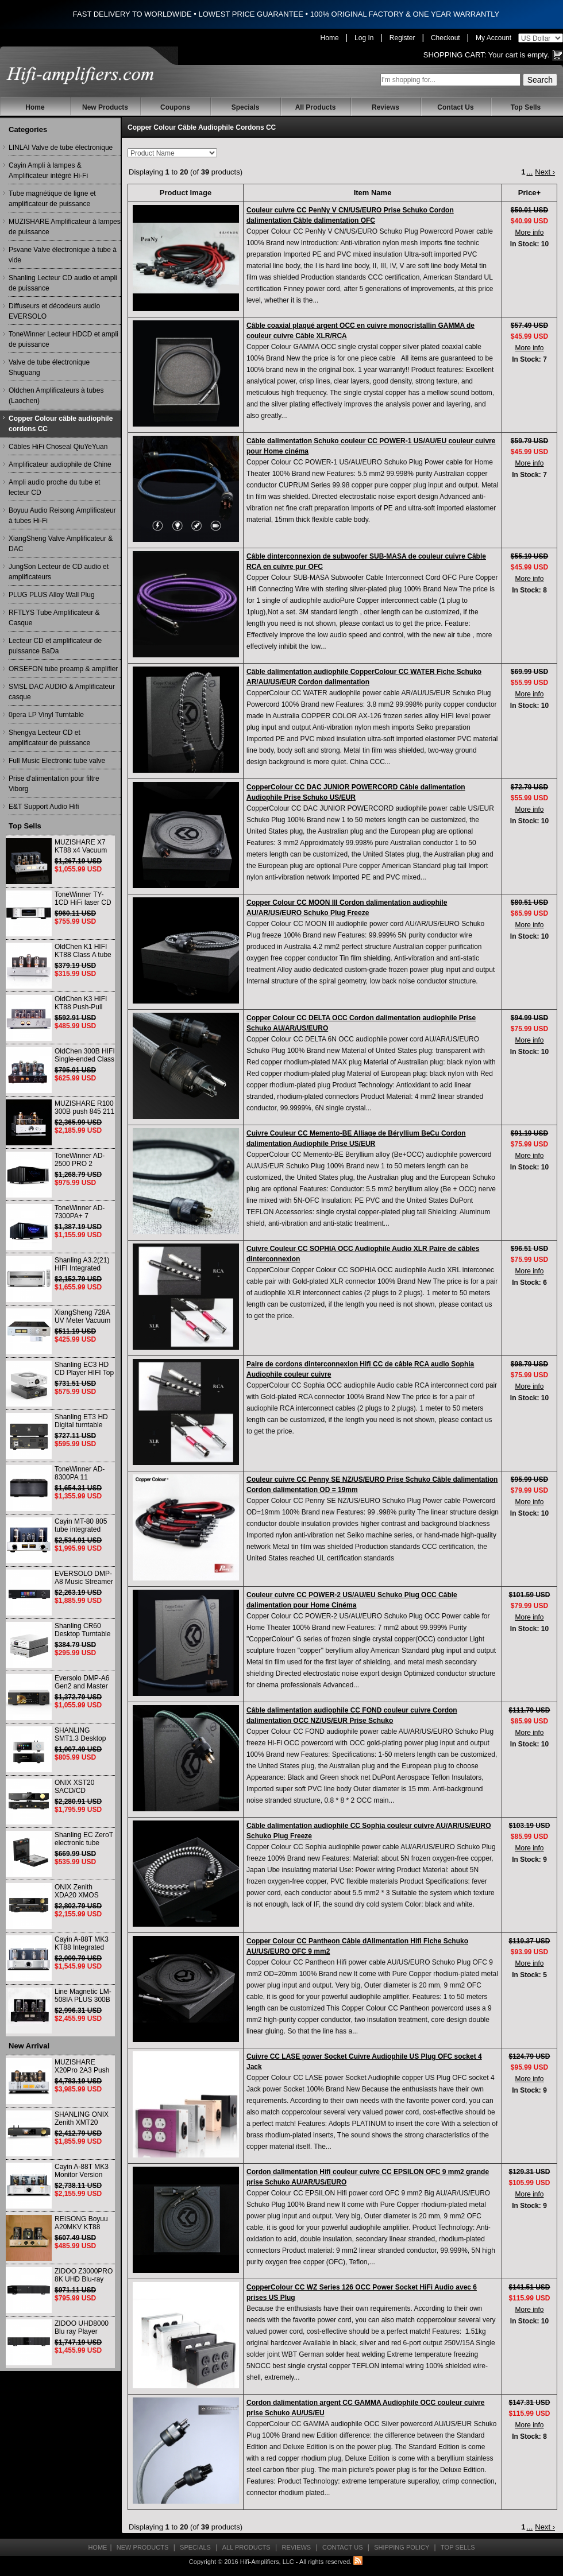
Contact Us (455, 107)
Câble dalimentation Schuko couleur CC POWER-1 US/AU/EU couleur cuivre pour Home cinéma (370, 446)
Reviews (385, 107)
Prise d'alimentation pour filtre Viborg (54, 783)
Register (402, 38)
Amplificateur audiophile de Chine (60, 464)
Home (330, 38)
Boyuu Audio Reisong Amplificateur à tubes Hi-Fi (62, 515)
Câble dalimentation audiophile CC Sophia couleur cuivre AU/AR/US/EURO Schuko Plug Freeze (368, 1831)
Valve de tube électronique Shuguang (49, 367)
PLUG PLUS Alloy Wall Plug (52, 595)
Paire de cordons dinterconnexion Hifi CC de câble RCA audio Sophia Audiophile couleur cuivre (360, 1369)
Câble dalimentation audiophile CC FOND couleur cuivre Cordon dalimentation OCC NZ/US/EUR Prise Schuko (351, 1715)
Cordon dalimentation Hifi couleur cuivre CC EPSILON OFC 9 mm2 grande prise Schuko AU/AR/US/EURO (367, 2177)
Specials (246, 107)
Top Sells (526, 107)
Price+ (529, 192)
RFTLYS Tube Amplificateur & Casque (54, 618)
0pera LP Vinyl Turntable (46, 715)
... (529, 172)
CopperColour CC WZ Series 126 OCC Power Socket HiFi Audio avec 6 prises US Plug (361, 2292)
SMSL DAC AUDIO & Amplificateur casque (62, 692)
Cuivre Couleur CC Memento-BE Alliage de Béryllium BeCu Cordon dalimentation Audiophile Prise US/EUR (356, 1138)
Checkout (445, 38)
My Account (493, 38)
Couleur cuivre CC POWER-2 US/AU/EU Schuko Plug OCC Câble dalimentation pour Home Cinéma (351, 1600)
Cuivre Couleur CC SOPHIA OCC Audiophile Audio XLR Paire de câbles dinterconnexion (362, 1254)
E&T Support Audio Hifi (44, 807)
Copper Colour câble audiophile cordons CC (61, 424)
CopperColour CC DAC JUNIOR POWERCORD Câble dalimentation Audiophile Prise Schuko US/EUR (355, 792)
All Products (315, 107)
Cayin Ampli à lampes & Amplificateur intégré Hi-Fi (48, 170)
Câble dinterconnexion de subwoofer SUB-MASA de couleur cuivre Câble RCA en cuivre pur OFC (366, 561)
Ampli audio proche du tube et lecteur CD (54, 487)
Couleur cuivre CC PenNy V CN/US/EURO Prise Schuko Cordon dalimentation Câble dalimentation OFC (350, 215)
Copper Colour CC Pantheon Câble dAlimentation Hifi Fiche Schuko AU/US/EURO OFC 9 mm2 (357, 1946)
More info (529, 232)
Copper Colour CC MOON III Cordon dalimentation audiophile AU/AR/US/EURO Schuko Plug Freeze (346, 907)
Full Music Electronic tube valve (57, 761)
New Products (105, 107)
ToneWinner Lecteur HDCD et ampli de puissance (63, 339)
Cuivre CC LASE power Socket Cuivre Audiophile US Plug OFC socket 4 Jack (364, 2061)
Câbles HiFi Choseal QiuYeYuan (58, 447)
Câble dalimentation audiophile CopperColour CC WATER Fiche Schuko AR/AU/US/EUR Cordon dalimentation (363, 677)
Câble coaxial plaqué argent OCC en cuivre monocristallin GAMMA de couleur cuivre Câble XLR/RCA (360, 330)
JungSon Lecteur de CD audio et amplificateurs (59, 572)
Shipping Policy (401, 2547)
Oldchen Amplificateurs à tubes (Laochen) (56, 395)
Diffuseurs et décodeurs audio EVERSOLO (54, 311)
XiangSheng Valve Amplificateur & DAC (61, 543)
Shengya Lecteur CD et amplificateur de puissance (49, 738)
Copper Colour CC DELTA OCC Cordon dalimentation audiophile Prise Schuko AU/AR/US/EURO (361, 1023)
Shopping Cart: (455, 55)
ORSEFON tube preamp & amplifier (63, 669)
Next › (545, 172)
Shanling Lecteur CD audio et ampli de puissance (63, 283)
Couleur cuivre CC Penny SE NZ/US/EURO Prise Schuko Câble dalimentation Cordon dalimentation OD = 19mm (372, 1484)
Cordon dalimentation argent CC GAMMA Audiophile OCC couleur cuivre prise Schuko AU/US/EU (365, 2408)
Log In (363, 38)
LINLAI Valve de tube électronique (61, 148)
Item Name (373, 192)
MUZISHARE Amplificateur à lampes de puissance (65, 227)
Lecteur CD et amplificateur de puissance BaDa (55, 646)
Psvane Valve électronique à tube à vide (63, 255)
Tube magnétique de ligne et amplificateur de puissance (52, 198)
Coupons (175, 107)
